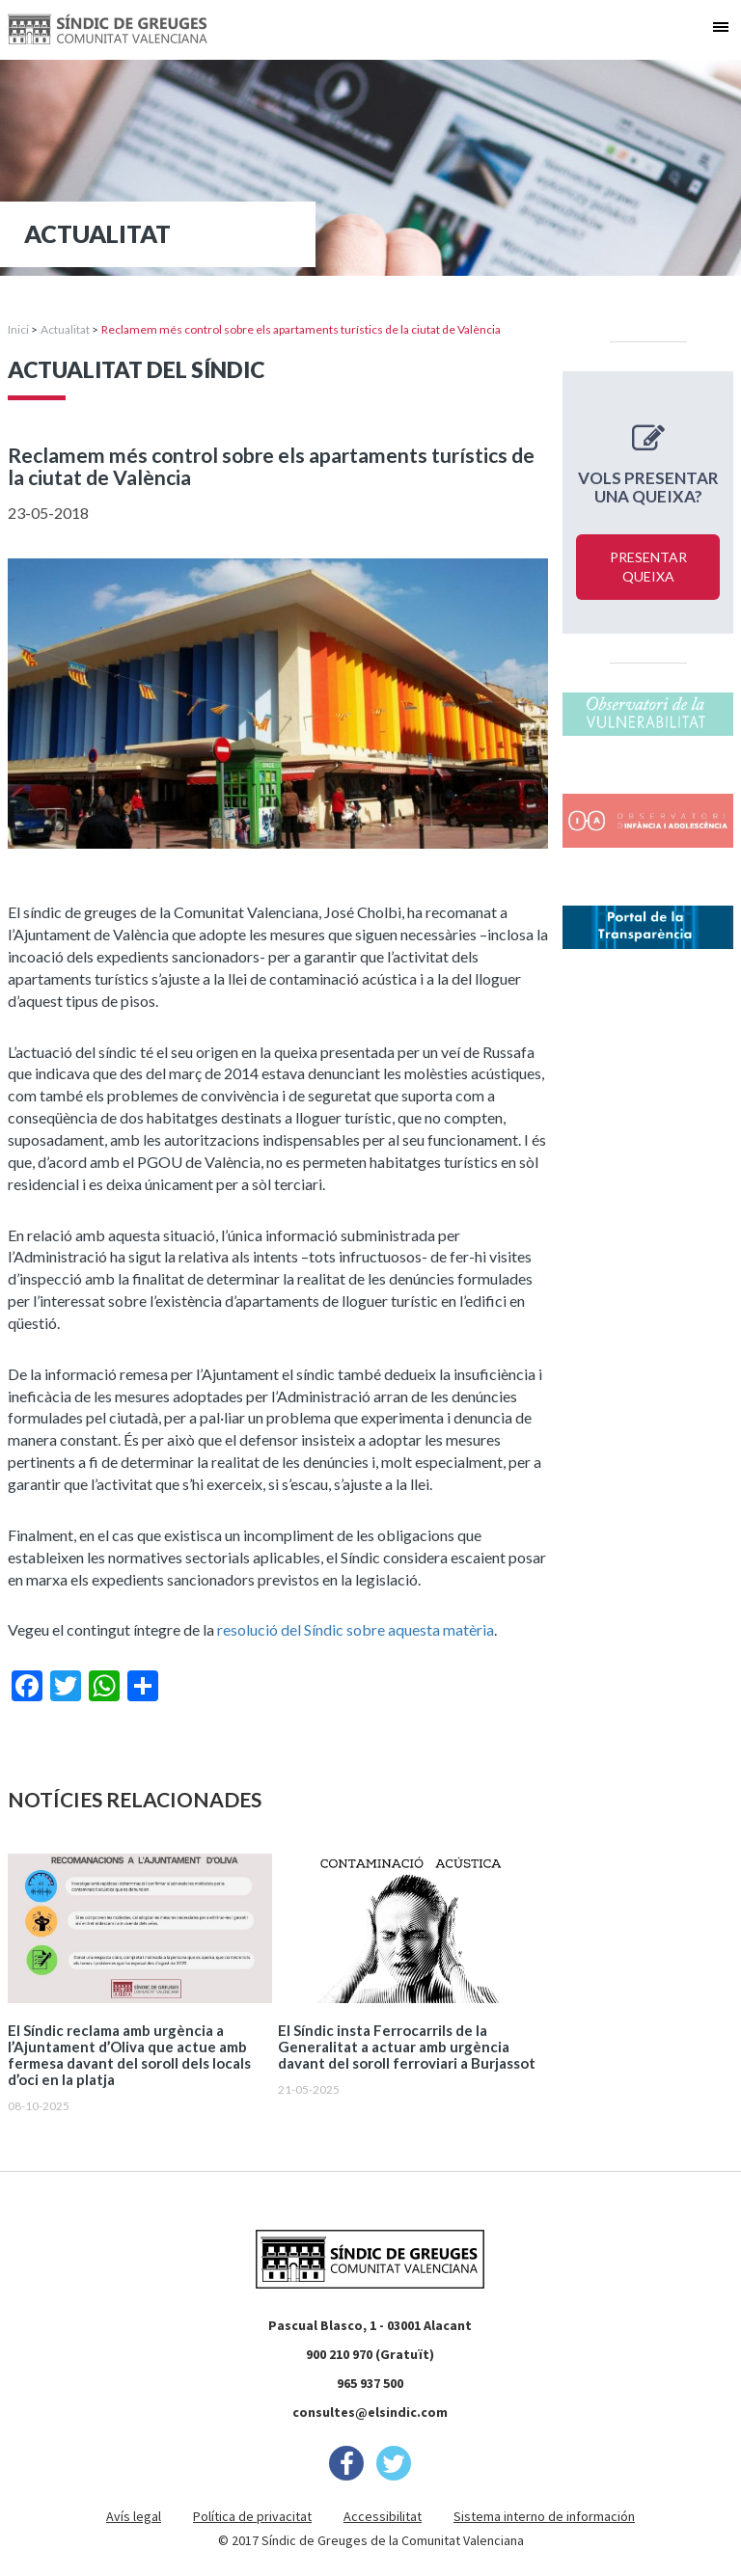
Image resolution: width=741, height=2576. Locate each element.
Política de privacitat (252, 2516)
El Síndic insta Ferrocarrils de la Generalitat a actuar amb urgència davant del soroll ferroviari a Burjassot (406, 2047)
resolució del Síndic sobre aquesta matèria (355, 1629)
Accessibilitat (382, 2516)
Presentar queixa (648, 566)
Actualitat (65, 329)
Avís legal (133, 2516)
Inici (18, 329)
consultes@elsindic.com (370, 2412)
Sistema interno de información (544, 2516)
